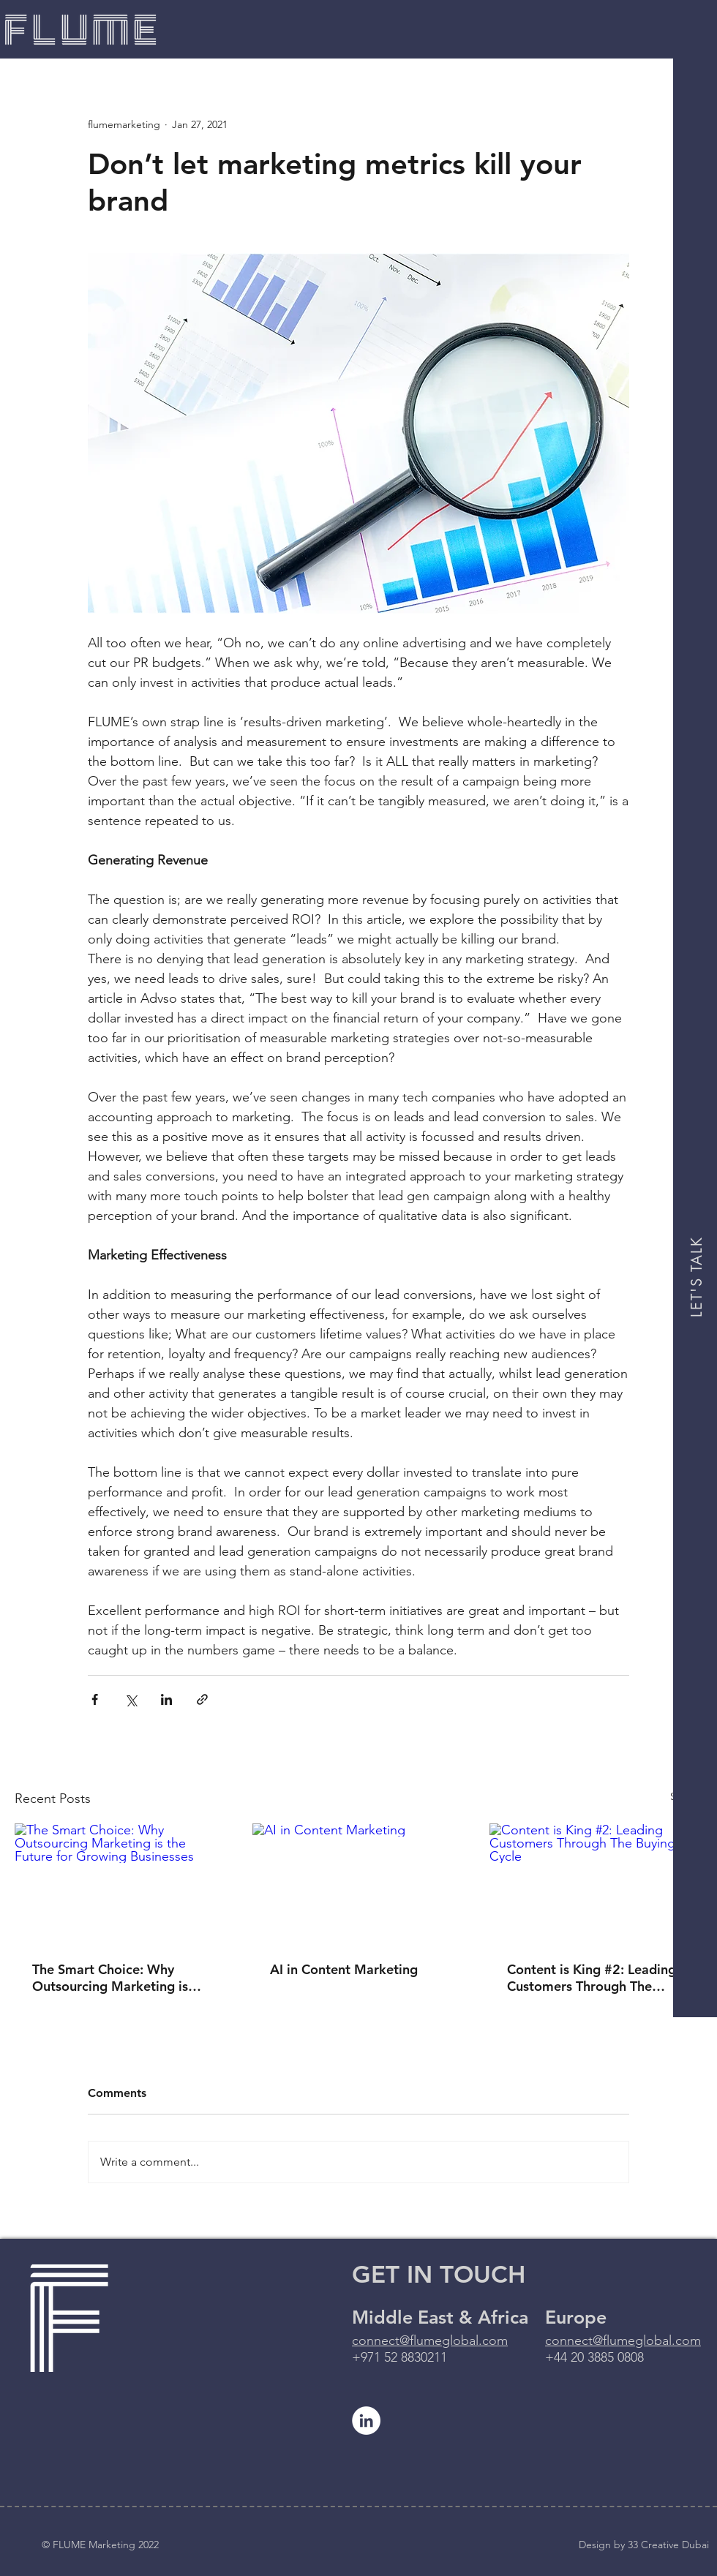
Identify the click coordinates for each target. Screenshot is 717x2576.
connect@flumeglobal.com (430, 2340)
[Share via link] (202, 1699)
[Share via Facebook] (95, 1699)
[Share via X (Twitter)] (131, 1699)
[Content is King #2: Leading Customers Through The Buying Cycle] (595, 1883)
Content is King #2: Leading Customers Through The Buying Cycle (591, 1978)
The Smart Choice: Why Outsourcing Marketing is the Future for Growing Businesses (110, 1978)
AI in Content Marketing (344, 1969)
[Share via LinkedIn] (166, 1699)
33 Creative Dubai (668, 2544)
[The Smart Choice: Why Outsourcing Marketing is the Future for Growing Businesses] (121, 1883)
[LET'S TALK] (696, 1277)
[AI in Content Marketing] (358, 1883)
